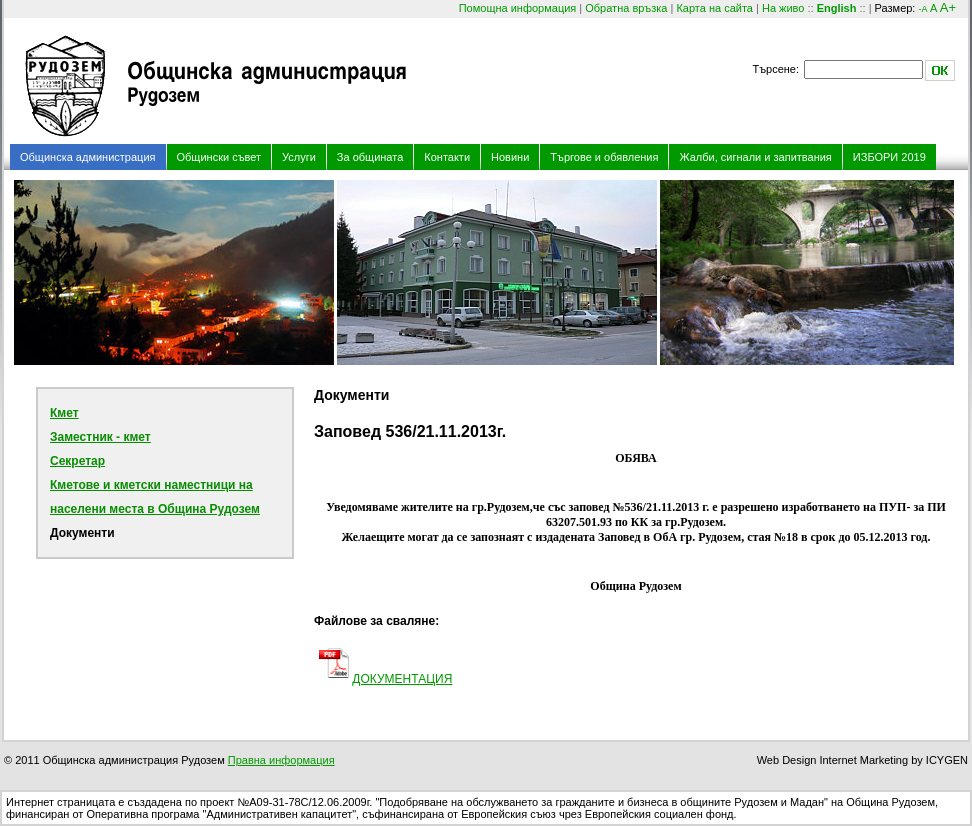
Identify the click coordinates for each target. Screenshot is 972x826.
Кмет (64, 413)
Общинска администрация (88, 157)
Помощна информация (518, 8)
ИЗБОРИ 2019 (889, 157)
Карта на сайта (714, 8)
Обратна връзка (626, 8)
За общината (370, 157)
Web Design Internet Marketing (832, 760)
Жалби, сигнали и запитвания (755, 157)
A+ (948, 7)
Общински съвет (219, 157)
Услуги (299, 157)
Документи (82, 533)
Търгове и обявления (604, 157)
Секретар (77, 461)
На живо (783, 8)
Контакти (447, 157)
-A (922, 9)
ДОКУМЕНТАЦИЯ (402, 679)
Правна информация (281, 760)
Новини (510, 157)
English (837, 8)
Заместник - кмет (100, 437)
